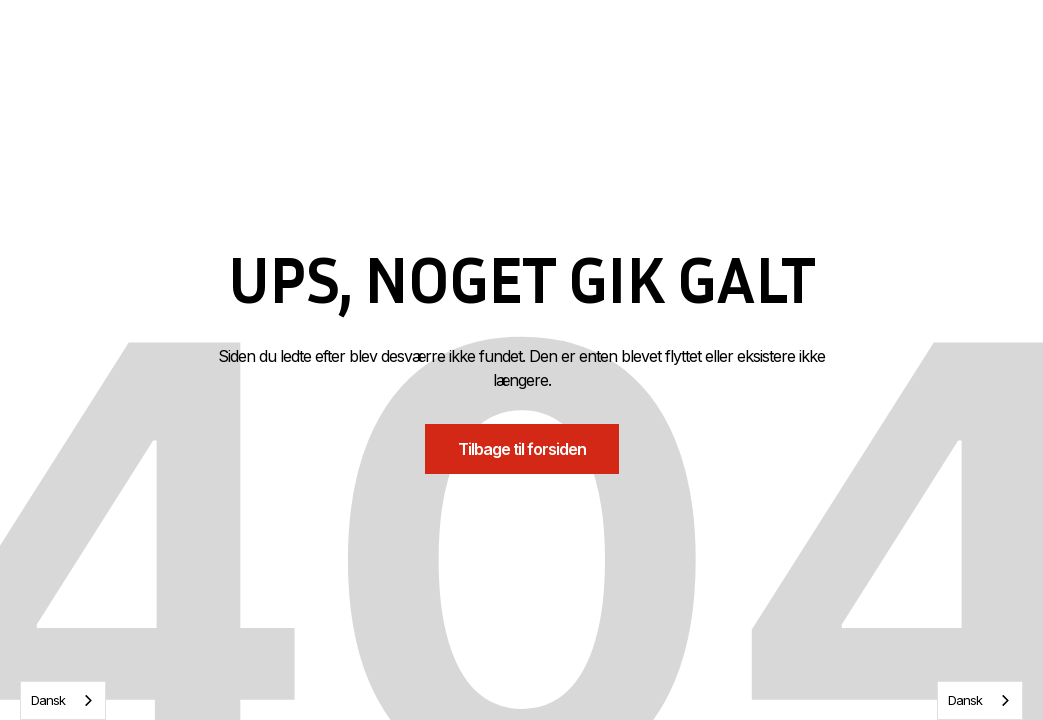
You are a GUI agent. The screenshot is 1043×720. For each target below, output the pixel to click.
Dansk (48, 700)
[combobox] (63, 700)
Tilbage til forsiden (522, 449)
